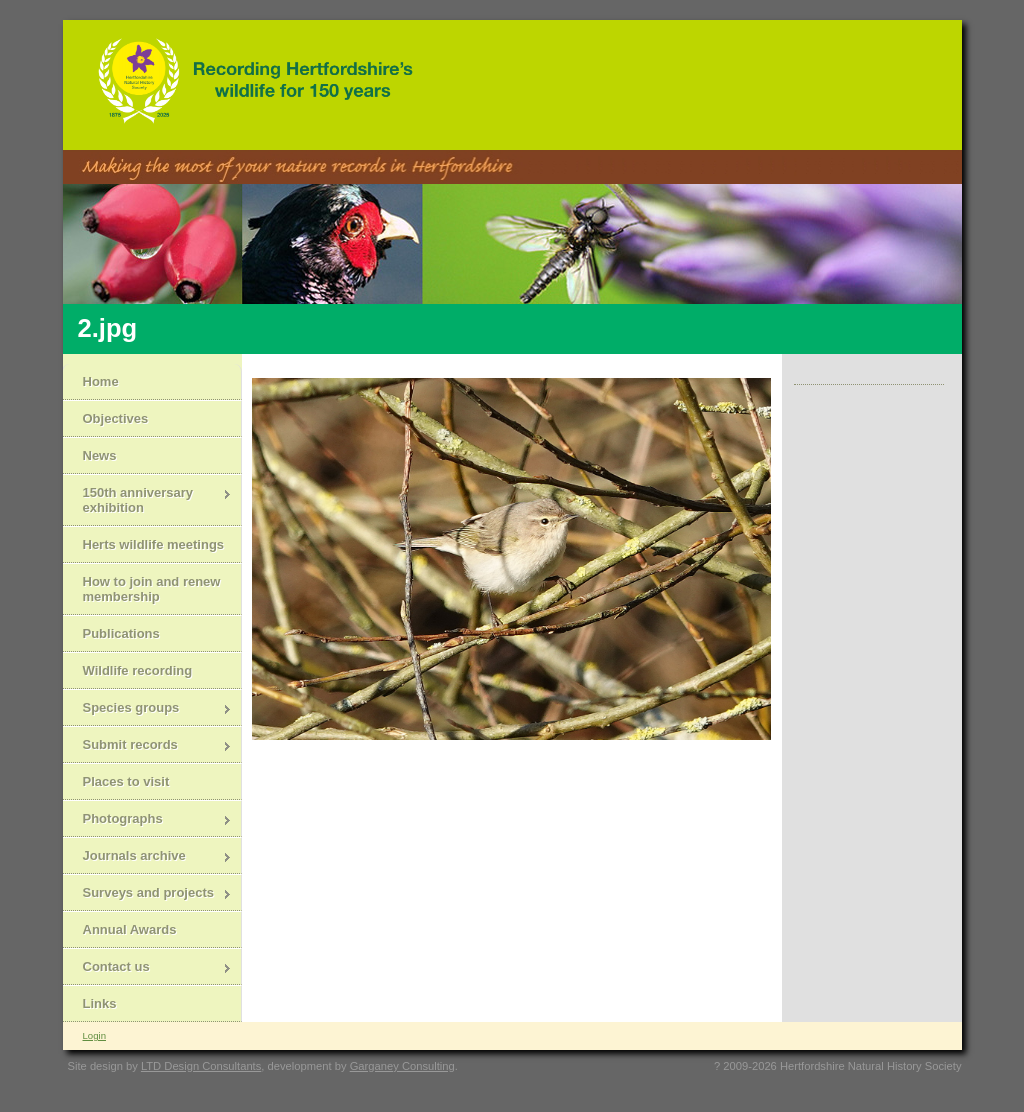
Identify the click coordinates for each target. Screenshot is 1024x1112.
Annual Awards (130, 929)
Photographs (147, 820)
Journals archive (147, 857)
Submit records (147, 746)
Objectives (116, 418)
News (100, 455)
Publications (121, 633)
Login (94, 1035)
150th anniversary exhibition (147, 500)
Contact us (147, 968)
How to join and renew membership (152, 589)
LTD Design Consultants (201, 1066)
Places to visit (126, 781)
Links (100, 1003)
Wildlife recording (138, 670)
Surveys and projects (147, 894)
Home (101, 381)
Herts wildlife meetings (154, 544)
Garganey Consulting (402, 1066)
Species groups (147, 709)
